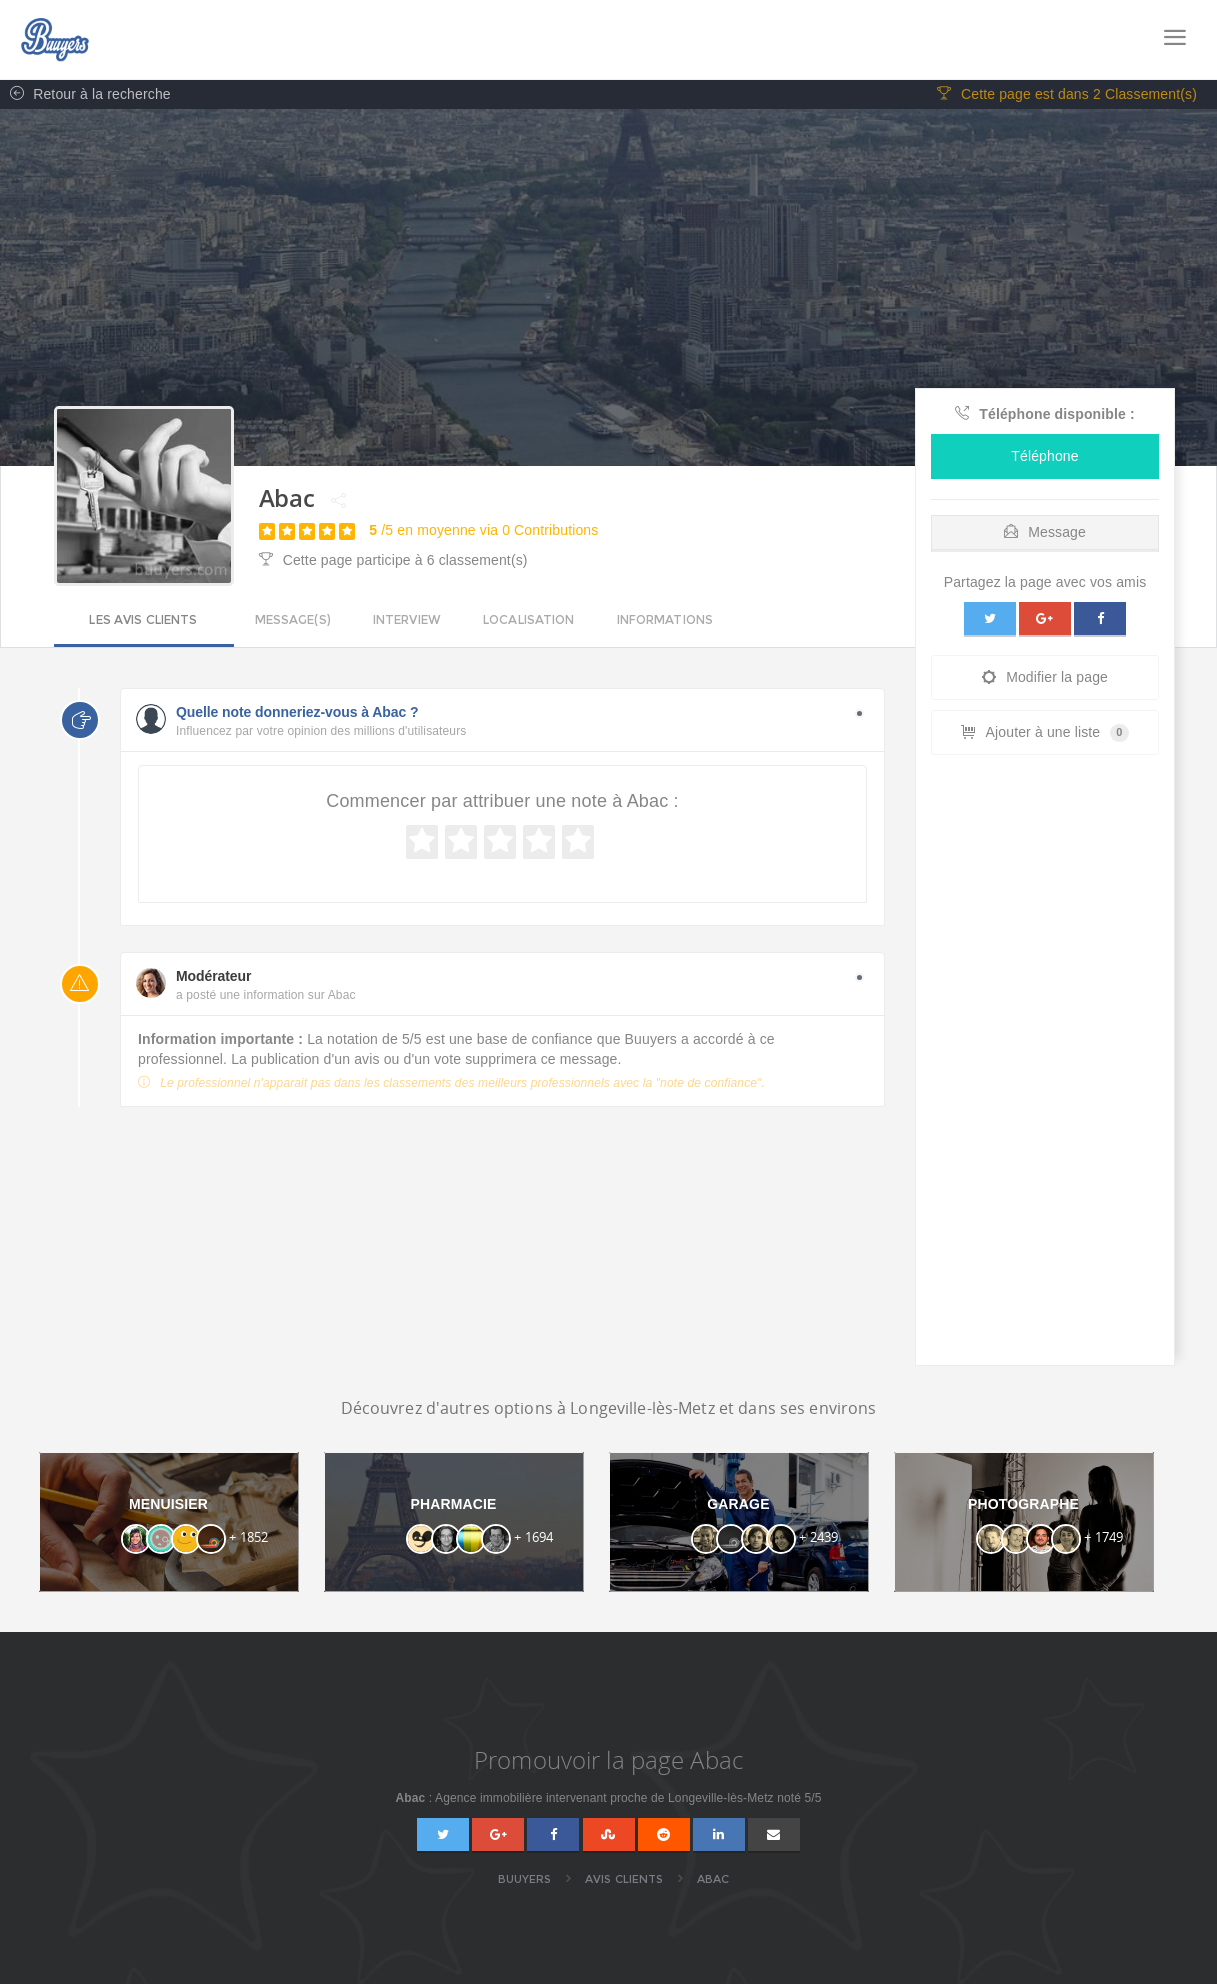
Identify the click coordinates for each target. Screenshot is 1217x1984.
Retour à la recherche (85, 95)
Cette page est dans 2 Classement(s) (1067, 95)
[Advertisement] (1045, 1066)
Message (1045, 533)
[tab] (1045, 528)
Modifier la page (1045, 678)
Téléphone (1044, 457)
